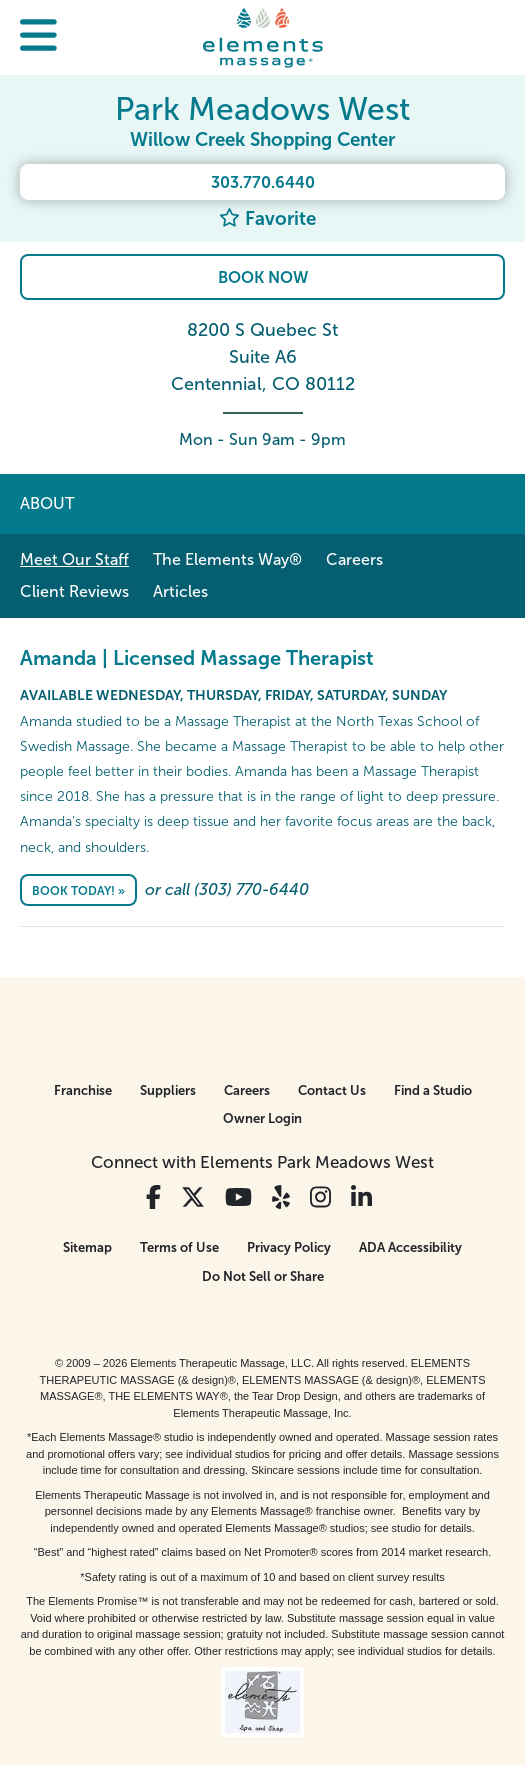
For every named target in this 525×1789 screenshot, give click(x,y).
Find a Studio (433, 1090)
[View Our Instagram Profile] (320, 1197)
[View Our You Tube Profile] (238, 1197)
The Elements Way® (227, 559)
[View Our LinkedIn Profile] (361, 1197)
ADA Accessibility (410, 1247)
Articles (180, 591)
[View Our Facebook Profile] (153, 1197)
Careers (354, 559)
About (47, 503)
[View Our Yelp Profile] (281, 1197)
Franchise (83, 1090)
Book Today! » (78, 891)
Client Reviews (74, 591)
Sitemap (87, 1247)
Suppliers (168, 1090)
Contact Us (332, 1090)
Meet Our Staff (74, 559)
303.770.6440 (263, 182)
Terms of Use (179, 1247)
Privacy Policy (289, 1247)
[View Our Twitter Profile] (193, 1197)
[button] (38, 37)
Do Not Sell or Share (263, 1276)
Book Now (263, 277)
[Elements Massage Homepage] (263, 37)
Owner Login (262, 1118)
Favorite (267, 218)
